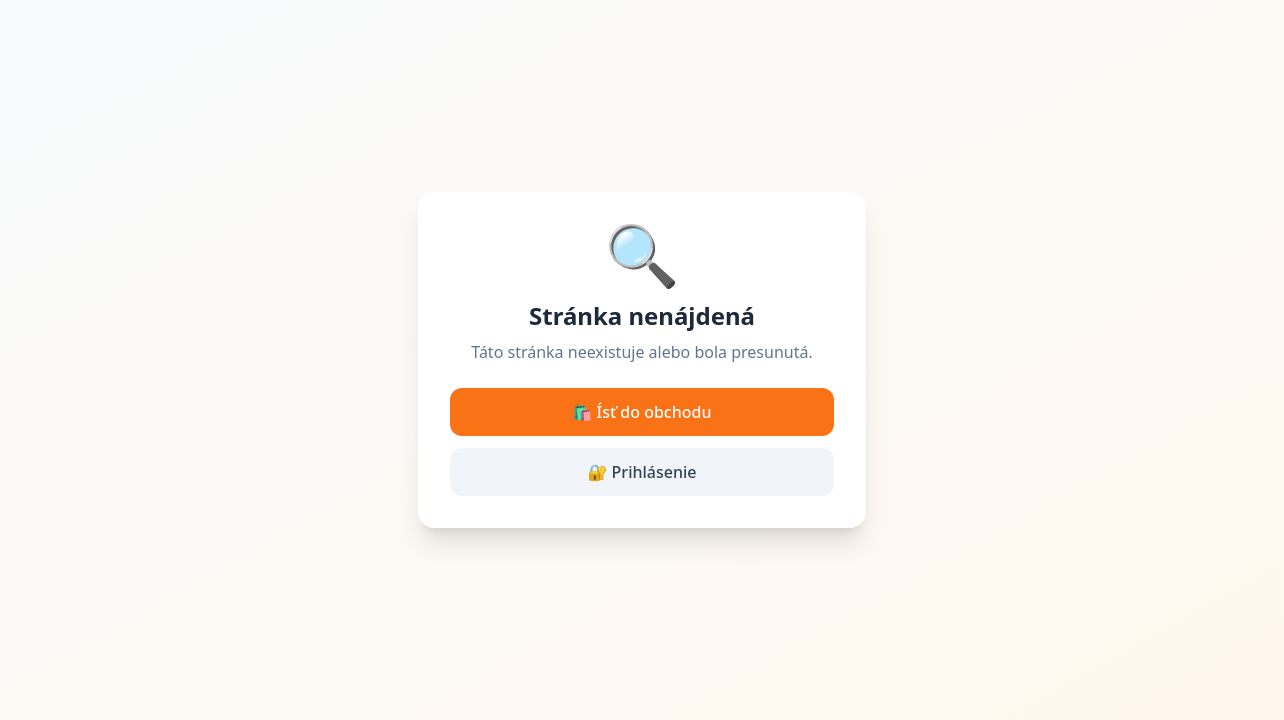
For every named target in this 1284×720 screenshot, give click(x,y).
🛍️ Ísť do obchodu (642, 412)
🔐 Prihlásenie (642, 472)
